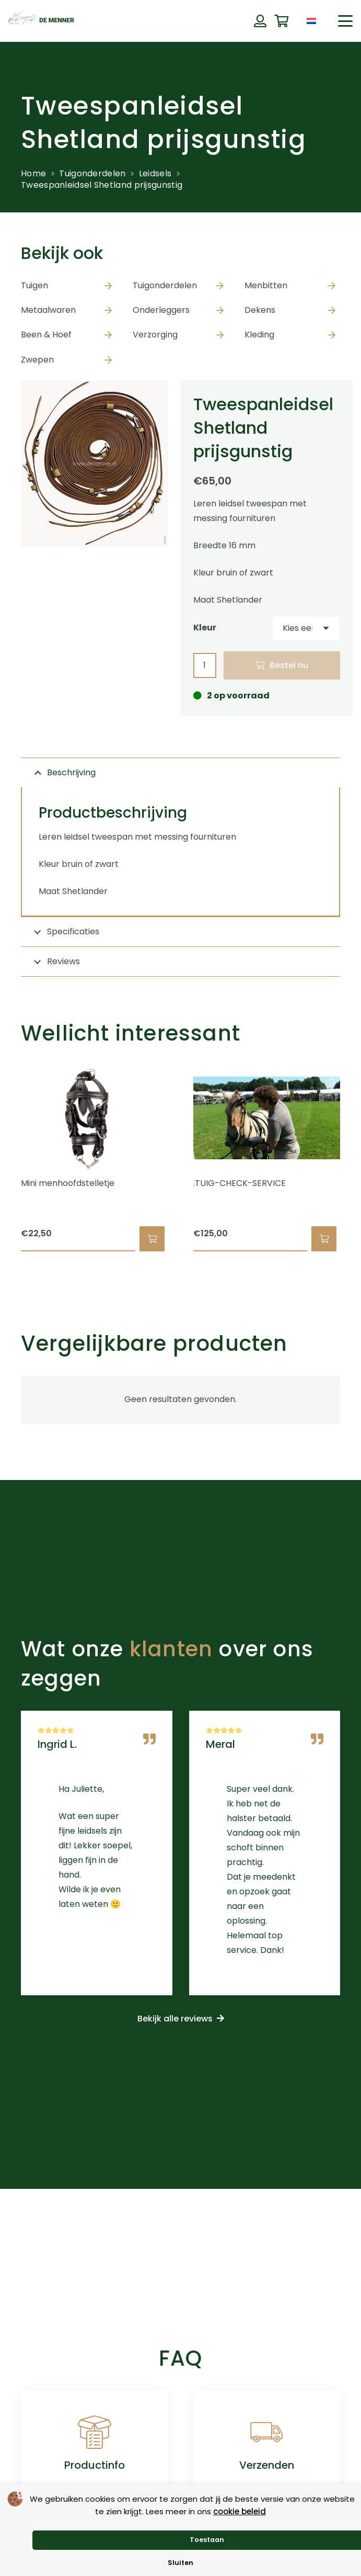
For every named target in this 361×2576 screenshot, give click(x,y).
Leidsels (155, 173)
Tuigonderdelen (92, 173)
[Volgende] (358, 1158)
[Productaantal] (204, 665)
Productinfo (94, 2465)
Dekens (259, 310)
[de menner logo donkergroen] (41, 21)
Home (33, 173)
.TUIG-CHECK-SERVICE (239, 1183)
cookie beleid (239, 2511)
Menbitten (265, 285)
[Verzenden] (266, 2432)
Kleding (259, 335)
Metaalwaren (48, 310)
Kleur (204, 628)
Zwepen (37, 360)
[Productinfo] (94, 2432)
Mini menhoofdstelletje (67, 1183)
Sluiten (180, 2562)
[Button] (259, 21)
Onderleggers (161, 310)
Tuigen (34, 285)
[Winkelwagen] (281, 21)
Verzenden (266, 2465)
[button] (345, 21)
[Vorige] (3, 1158)
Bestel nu (289, 665)
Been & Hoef (46, 335)
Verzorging (155, 335)
